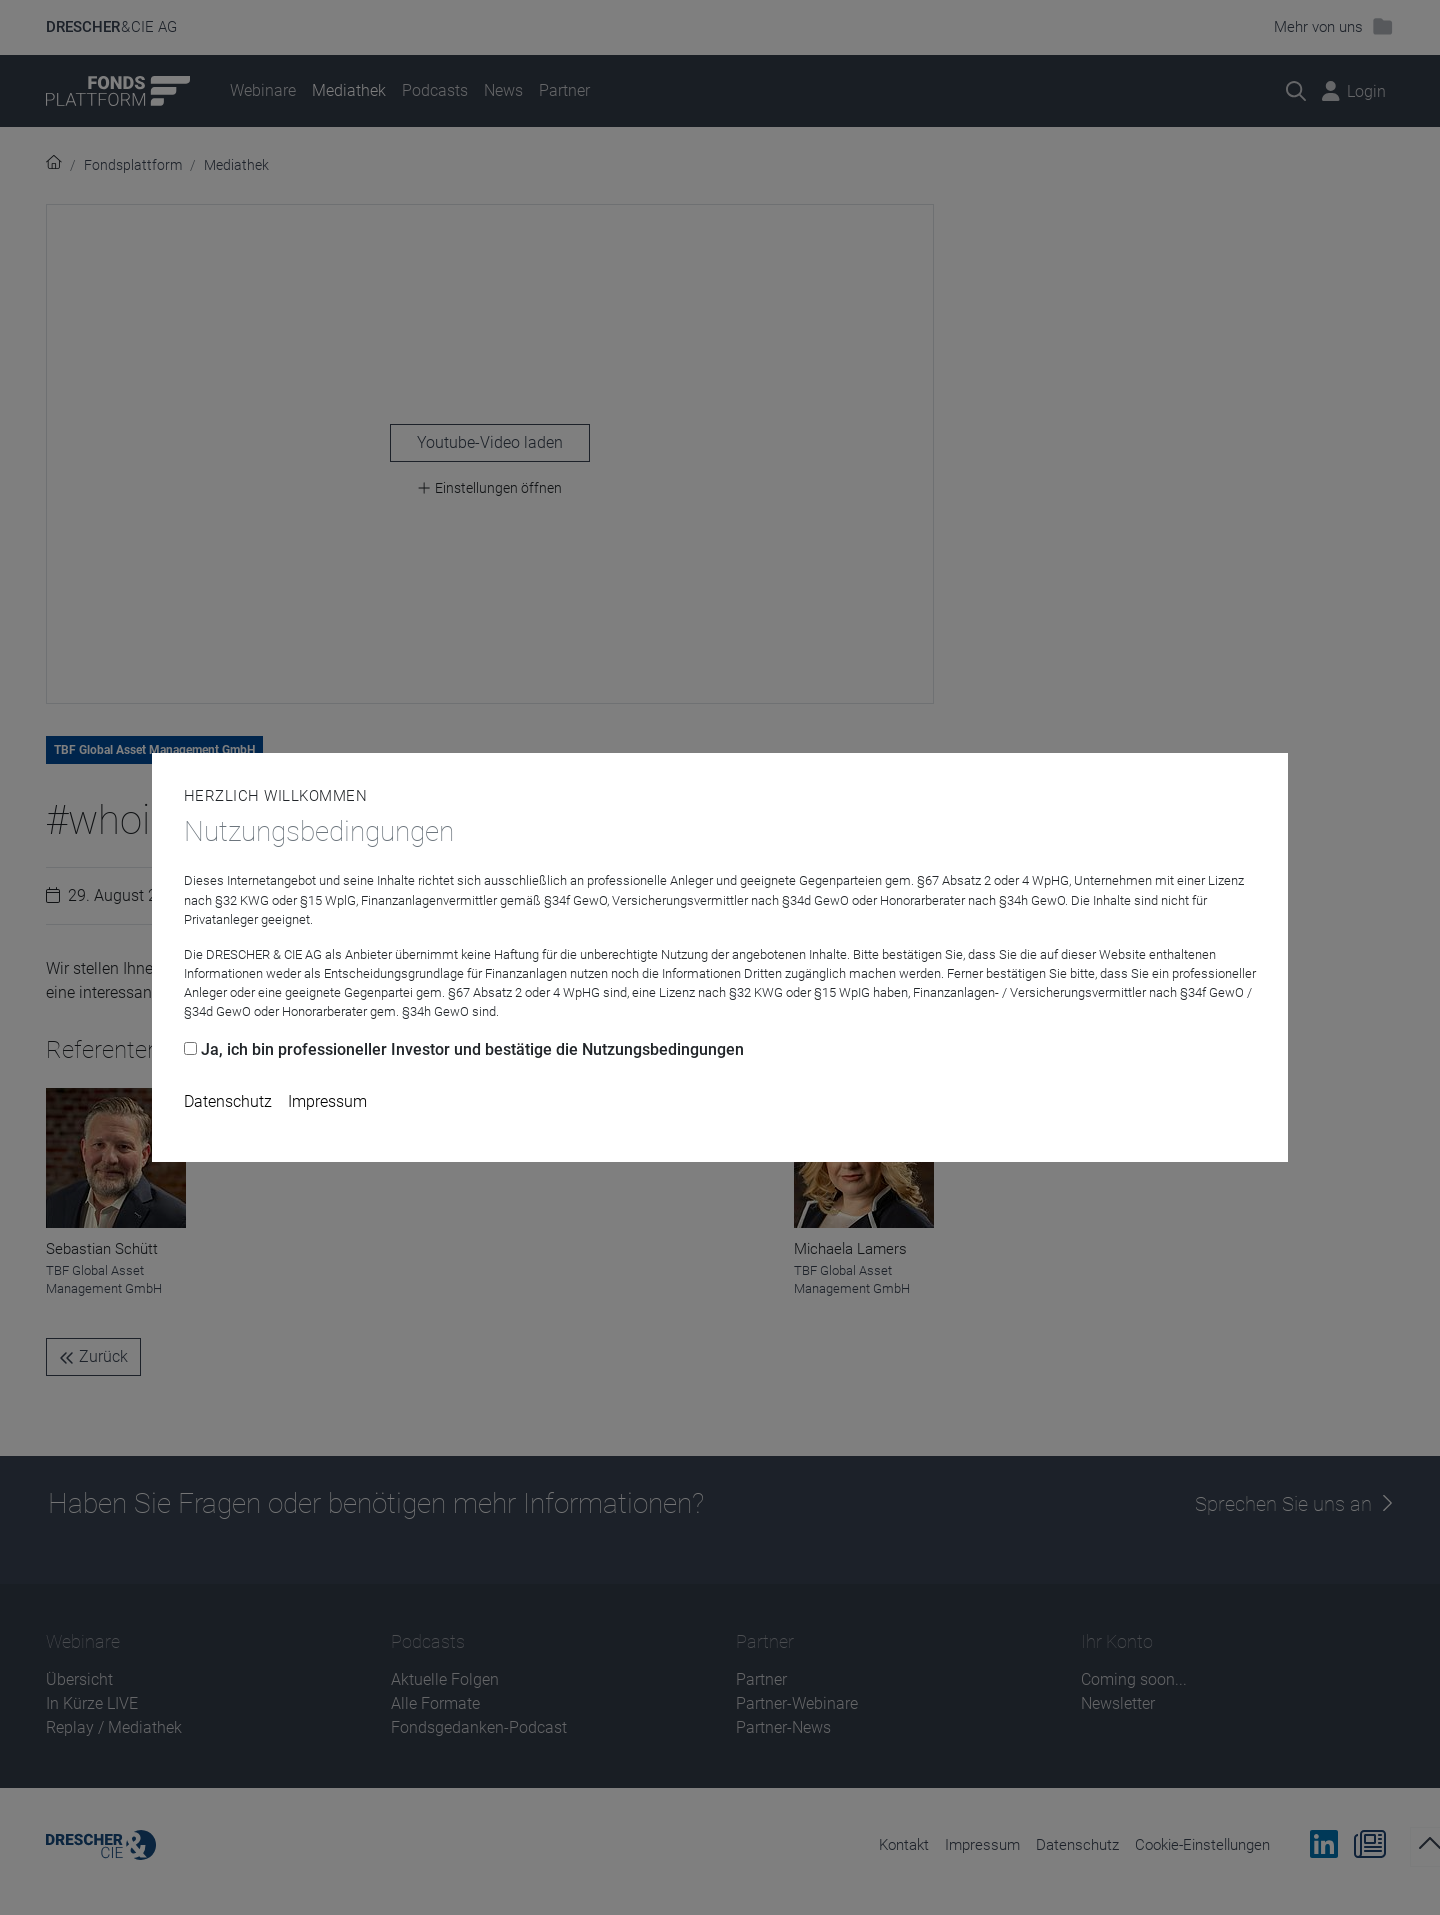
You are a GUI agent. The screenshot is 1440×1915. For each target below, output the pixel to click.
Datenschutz (228, 1101)
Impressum (327, 1101)
